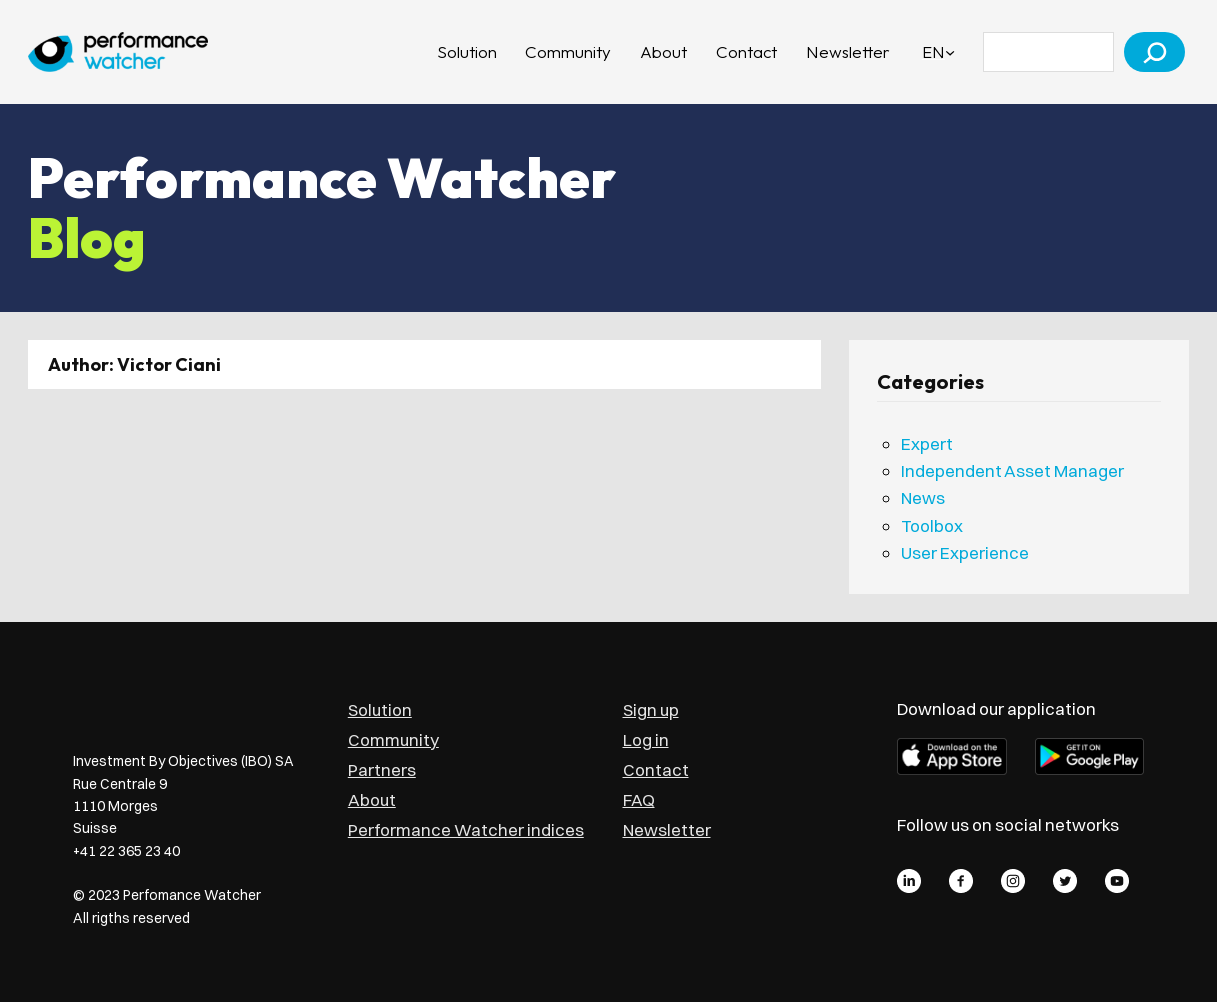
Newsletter (667, 829)
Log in (646, 739)
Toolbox (932, 525)
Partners (382, 769)
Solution (380, 709)
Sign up (651, 709)
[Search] (1154, 52)
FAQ (639, 799)
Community (393, 739)
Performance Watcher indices (466, 829)
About (372, 799)
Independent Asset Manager (1012, 470)
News (923, 497)
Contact (656, 769)
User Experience (965, 552)
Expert (927, 443)
